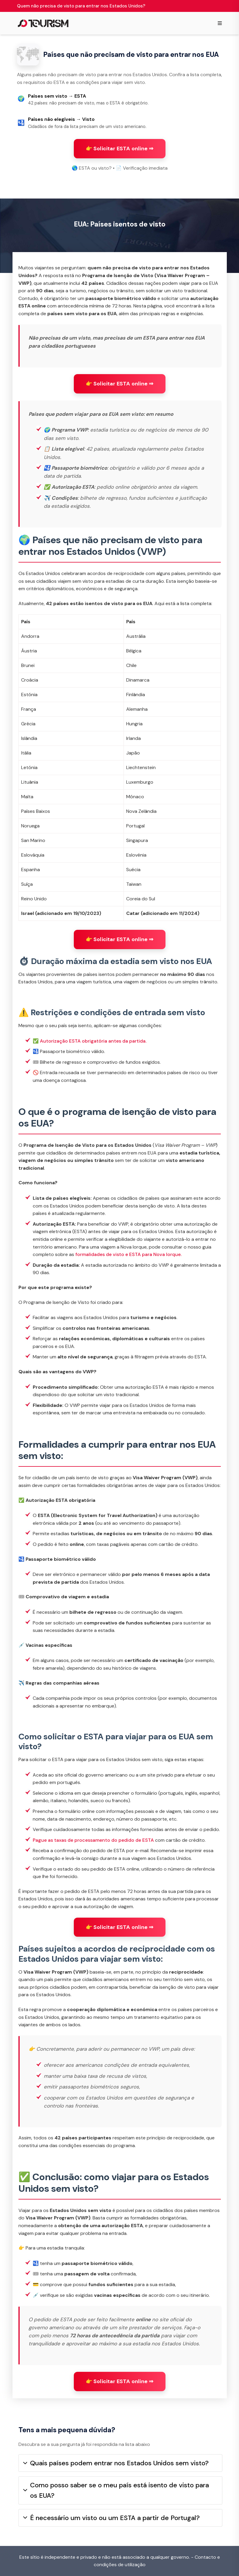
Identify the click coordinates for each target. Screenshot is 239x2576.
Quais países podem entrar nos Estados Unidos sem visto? (116, 2463)
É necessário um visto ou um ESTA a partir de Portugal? (111, 2517)
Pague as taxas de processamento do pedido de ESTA (93, 1840)
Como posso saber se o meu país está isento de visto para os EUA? (116, 2490)
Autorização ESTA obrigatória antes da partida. (93, 1041)
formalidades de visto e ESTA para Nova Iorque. (128, 1254)
